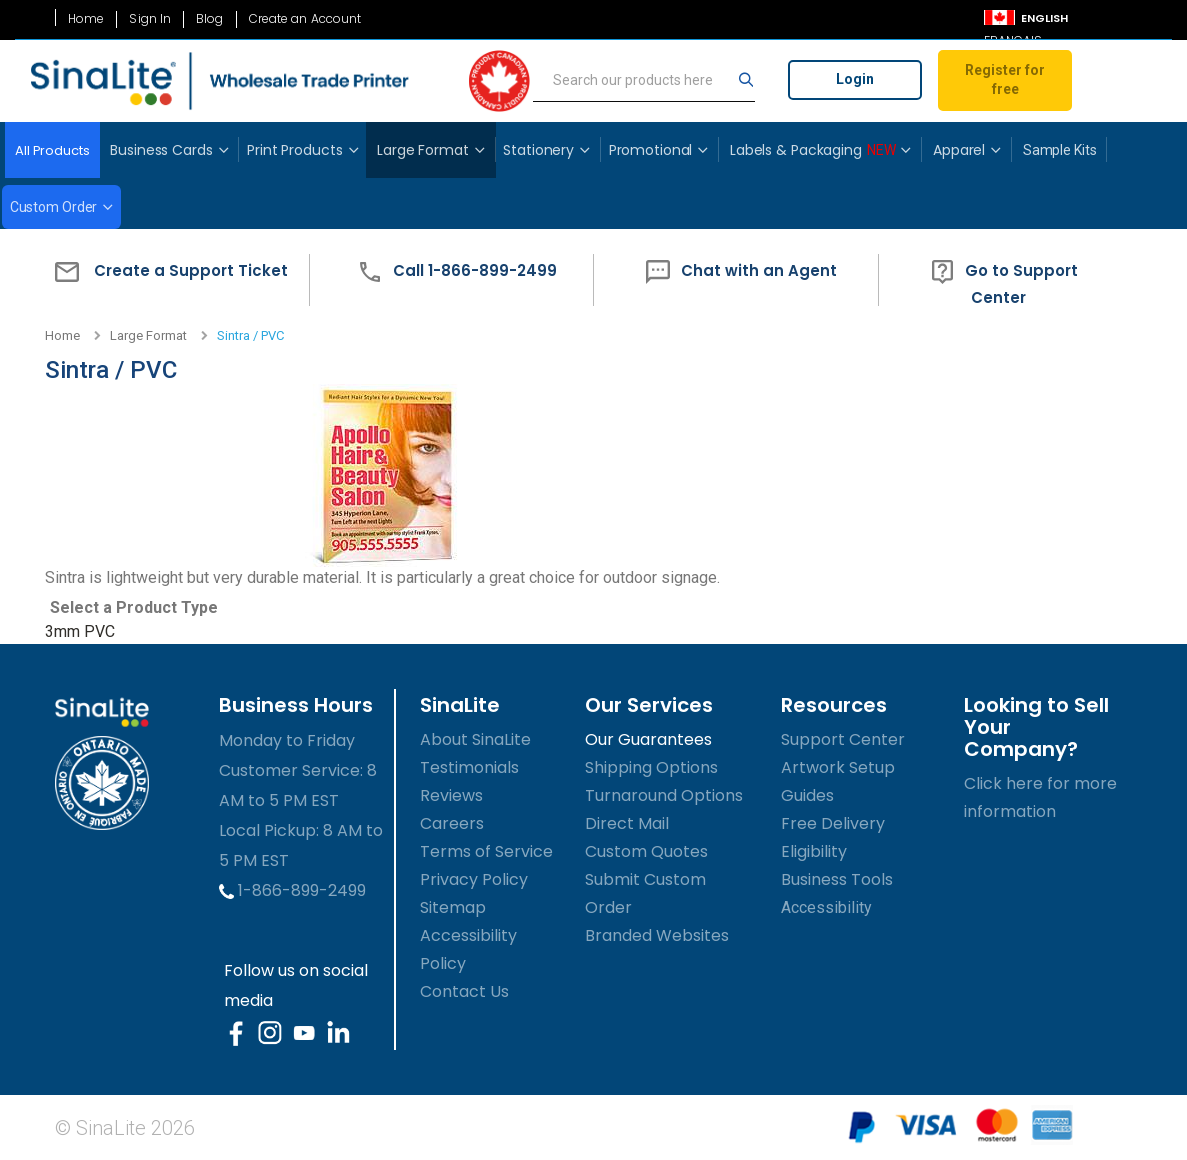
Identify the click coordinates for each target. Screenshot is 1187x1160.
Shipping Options (651, 767)
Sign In (150, 19)
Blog (209, 19)
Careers (452, 823)
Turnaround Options (664, 795)
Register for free (1005, 80)
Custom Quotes (646, 851)
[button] (166, 280)
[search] (644, 81)
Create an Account (305, 19)
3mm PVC (80, 631)
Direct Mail (627, 823)
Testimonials (469, 767)
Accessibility (826, 907)
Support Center (843, 739)
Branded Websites (657, 935)
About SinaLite (475, 739)
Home (86, 19)
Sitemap (453, 907)
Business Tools (837, 879)
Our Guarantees (648, 739)
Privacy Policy (474, 879)
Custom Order (54, 207)
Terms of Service (486, 851)
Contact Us (464, 991)
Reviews (451, 795)
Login (855, 79)
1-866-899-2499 (292, 890)
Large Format (148, 335)
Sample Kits (1060, 150)
